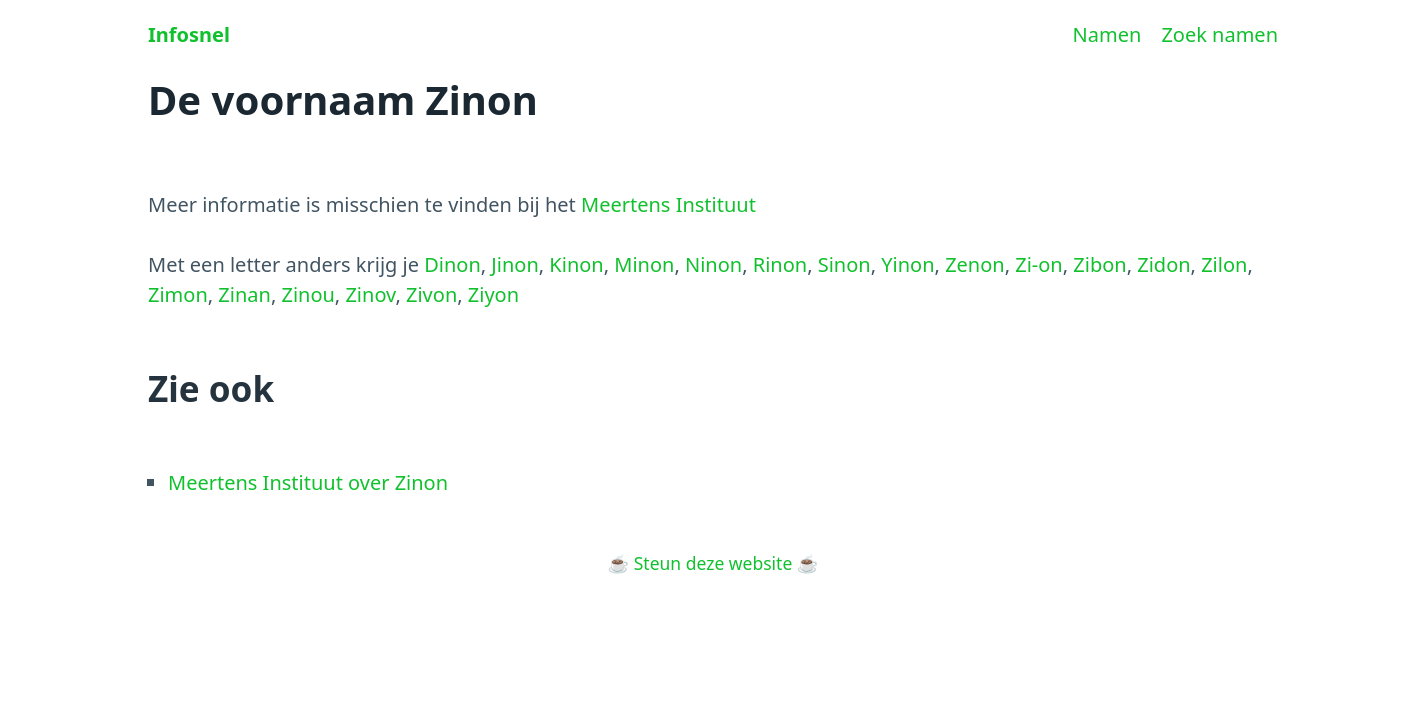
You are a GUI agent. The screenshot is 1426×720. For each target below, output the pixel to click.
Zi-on (1039, 264)
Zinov (370, 294)
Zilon (1224, 264)
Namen (1107, 34)
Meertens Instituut (668, 204)
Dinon (452, 264)
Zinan (244, 294)
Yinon (907, 264)
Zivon (431, 294)
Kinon (576, 264)
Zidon (1163, 264)
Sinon (844, 264)
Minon (644, 264)
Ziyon (493, 294)
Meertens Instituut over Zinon (308, 482)
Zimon (178, 294)
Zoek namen (1219, 34)
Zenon (975, 264)
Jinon (514, 264)
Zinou (307, 294)
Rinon (780, 264)
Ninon (713, 264)
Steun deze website (713, 563)
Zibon (1099, 264)
